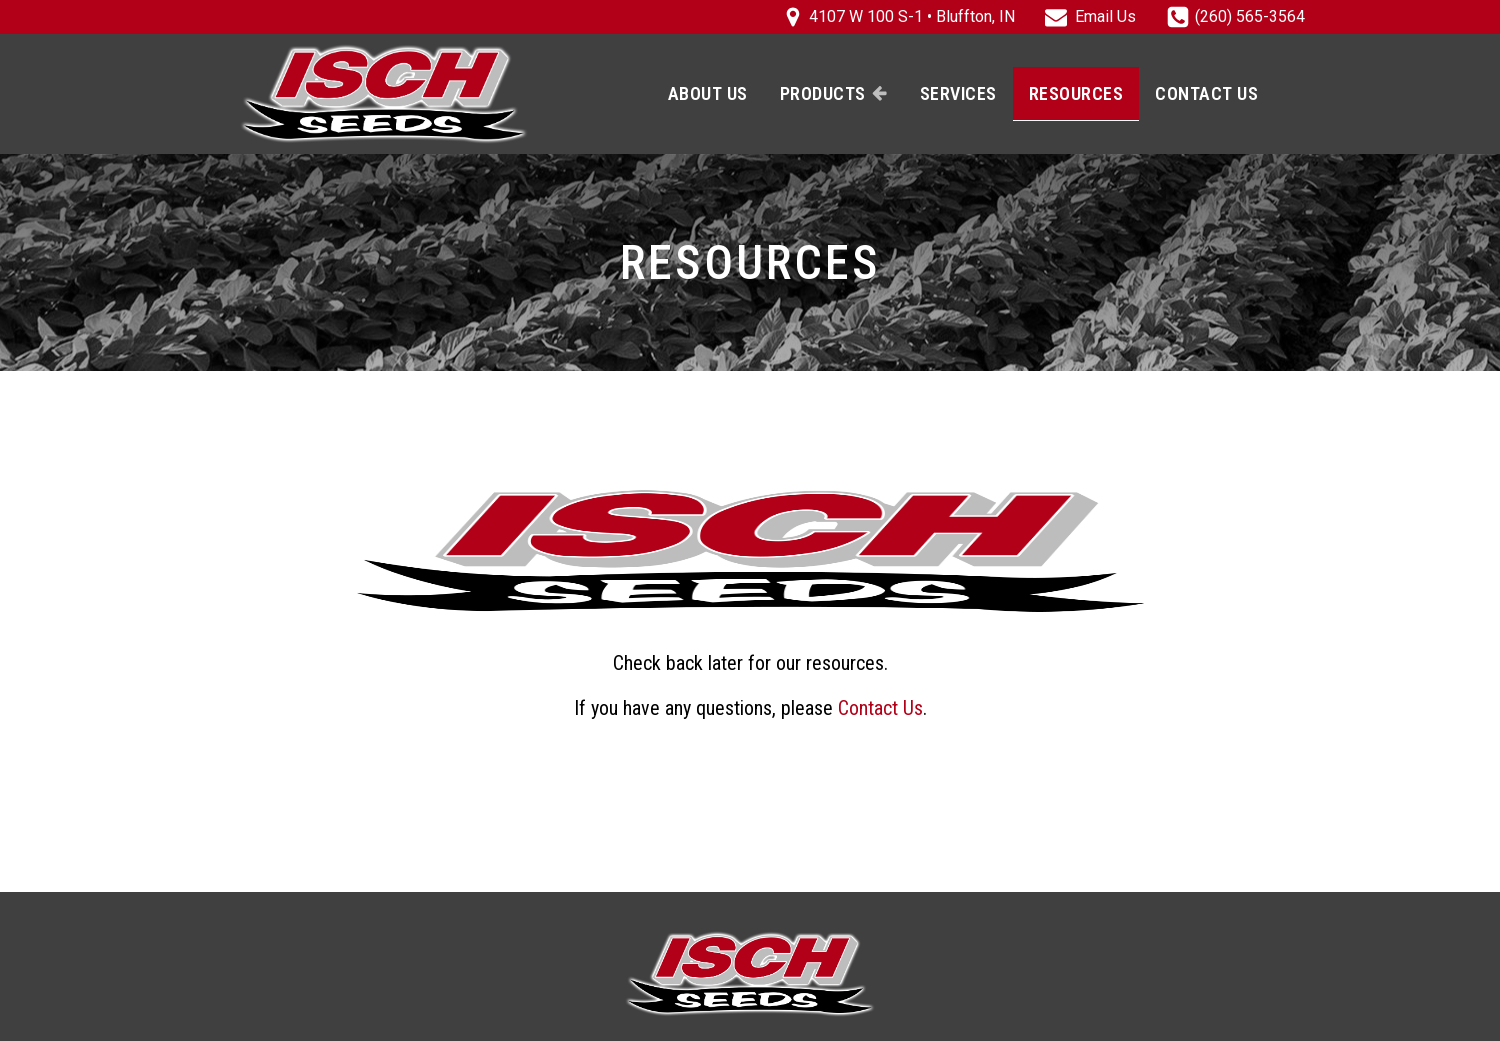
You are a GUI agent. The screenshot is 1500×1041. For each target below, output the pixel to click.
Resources (1076, 93)
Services (958, 93)
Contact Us (1206, 93)
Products (834, 93)
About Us (708, 93)
